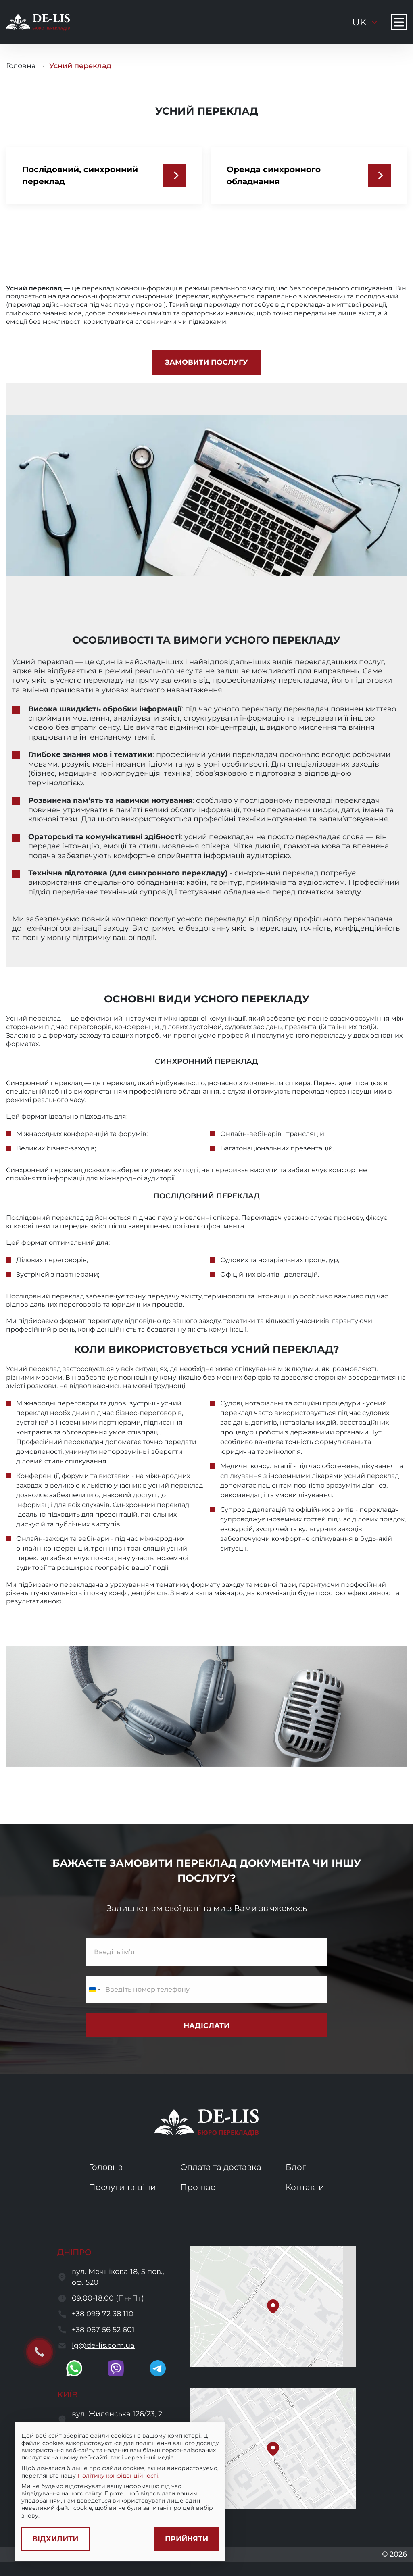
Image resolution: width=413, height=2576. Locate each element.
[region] (119, 2470)
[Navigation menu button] (399, 22)
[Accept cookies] (181, 2537)
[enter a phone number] (206, 1990)
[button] (273, 2307)
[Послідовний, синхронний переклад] (174, 175)
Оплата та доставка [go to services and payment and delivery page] (220, 2167)
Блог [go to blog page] (296, 2167)
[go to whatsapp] (74, 2368)
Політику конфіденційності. (172, 2473)
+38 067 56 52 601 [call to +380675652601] (103, 2329)
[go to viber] (116, 2368)
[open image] (206, 1707)
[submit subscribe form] (206, 2026)
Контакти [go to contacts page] (305, 2187)
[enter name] (206, 1952)
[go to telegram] (158, 2368)
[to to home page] (38, 22)
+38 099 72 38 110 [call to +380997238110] (102, 2313)
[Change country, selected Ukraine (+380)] (94, 1990)
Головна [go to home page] (21, 65)
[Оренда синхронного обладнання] (379, 175)
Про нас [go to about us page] (197, 2187)
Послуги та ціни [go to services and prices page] (122, 2187)
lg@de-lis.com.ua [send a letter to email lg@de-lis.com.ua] (103, 2345)
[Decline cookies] (58, 2537)
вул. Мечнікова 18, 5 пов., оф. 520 (118, 2277)
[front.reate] (207, 362)
